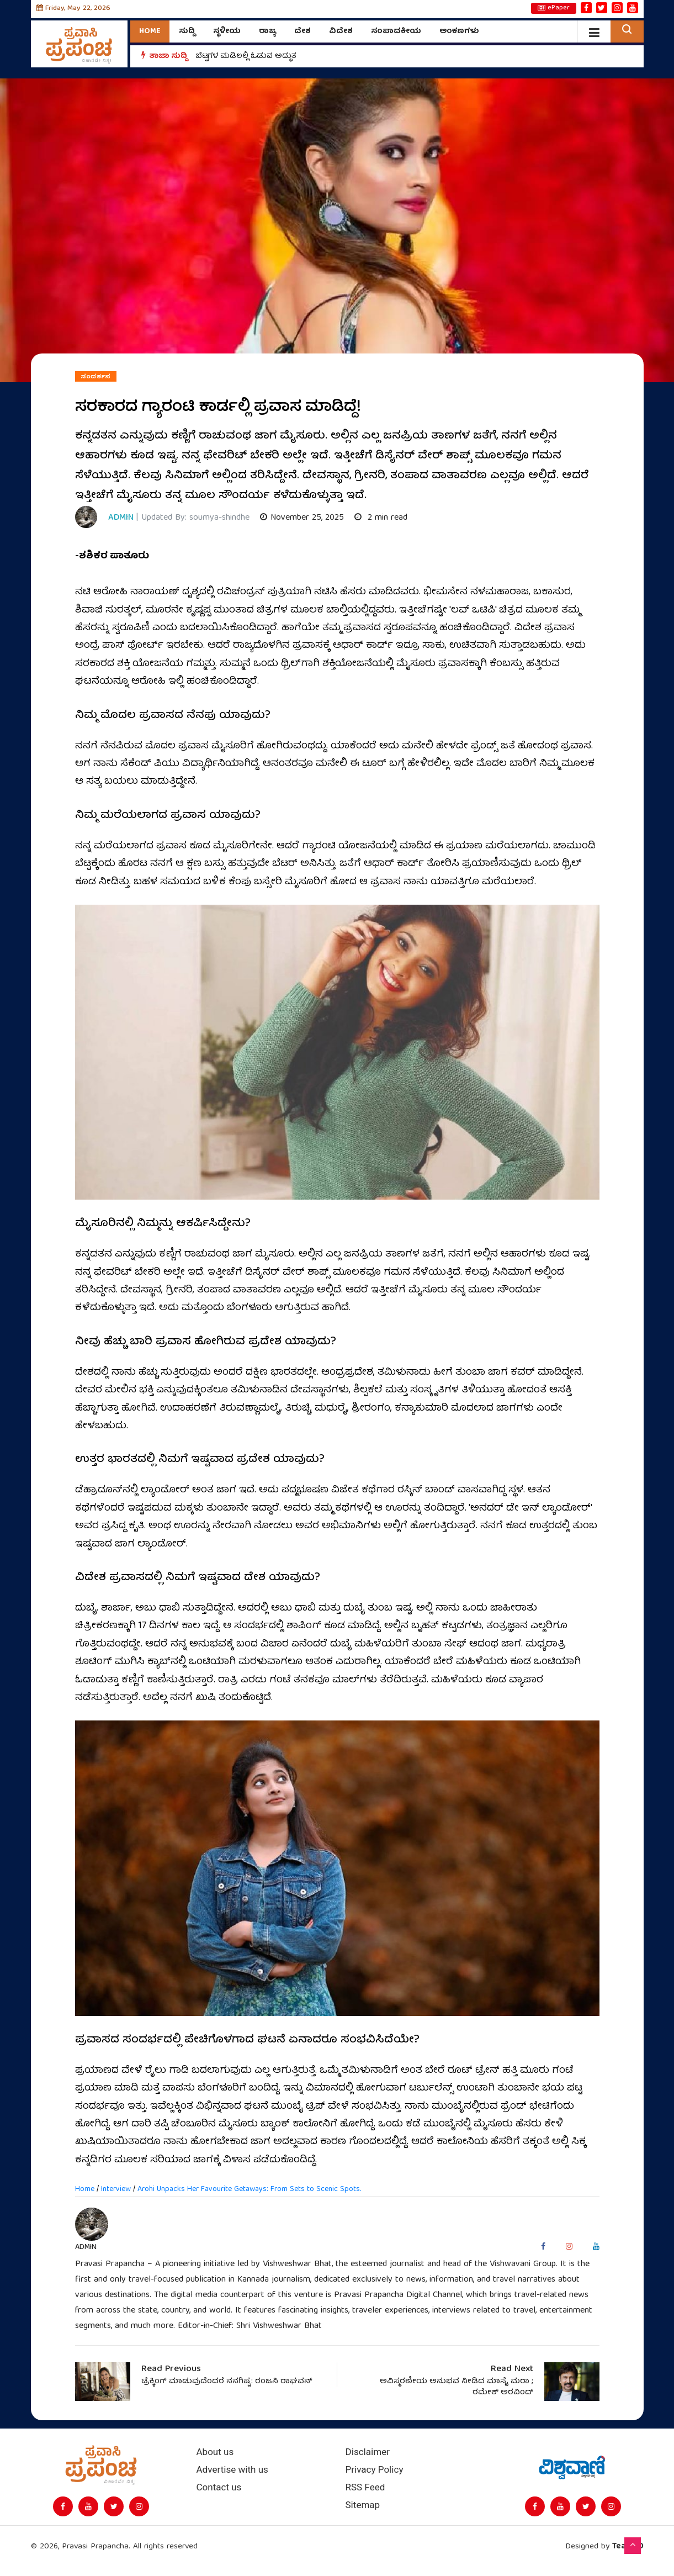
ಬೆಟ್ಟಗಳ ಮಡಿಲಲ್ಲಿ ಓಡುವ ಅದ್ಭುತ (246, 56)
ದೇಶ (302, 31)
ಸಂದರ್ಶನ (96, 377)
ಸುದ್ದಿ (187, 31)
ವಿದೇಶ (341, 31)
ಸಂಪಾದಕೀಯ (396, 31)
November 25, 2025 (302, 518)
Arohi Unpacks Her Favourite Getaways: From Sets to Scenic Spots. (249, 2189)
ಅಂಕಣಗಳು (459, 31)
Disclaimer (368, 2452)
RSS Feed (365, 2487)
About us (215, 2452)
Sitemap (363, 2505)
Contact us (219, 2487)
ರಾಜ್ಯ (267, 31)
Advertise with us (232, 2470)
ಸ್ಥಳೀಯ (227, 31)
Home (150, 31)
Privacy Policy (375, 2470)
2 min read (380, 518)
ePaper (554, 8)
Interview (116, 2189)
